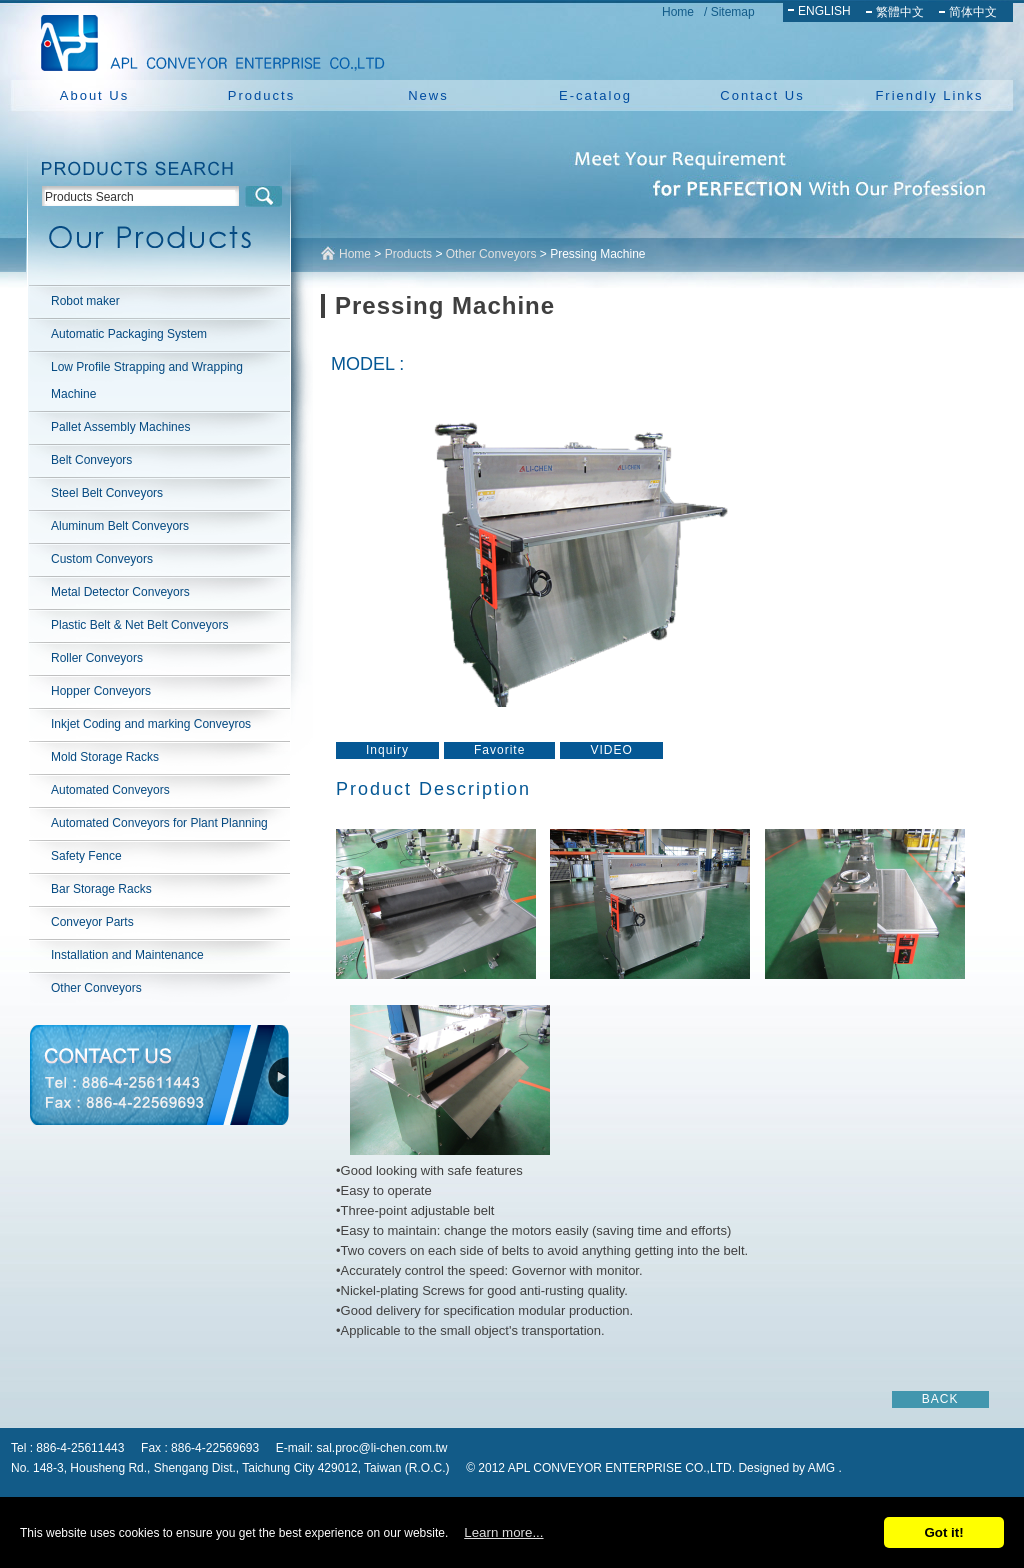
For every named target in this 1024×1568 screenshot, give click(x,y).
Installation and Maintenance (127, 955)
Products (261, 95)
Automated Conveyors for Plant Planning (159, 823)
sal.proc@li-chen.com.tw (382, 1448)
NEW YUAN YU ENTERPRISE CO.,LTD (207, 40)
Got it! (943, 1532)
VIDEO (611, 750)
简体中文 (973, 12)
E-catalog (595, 95)
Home (678, 12)
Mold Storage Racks (105, 757)
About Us (94, 95)
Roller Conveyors (97, 658)
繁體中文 (900, 12)
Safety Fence (86, 856)
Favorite (499, 750)
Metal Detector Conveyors (120, 592)
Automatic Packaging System (129, 334)
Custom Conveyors (102, 559)
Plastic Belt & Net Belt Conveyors (139, 625)
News (428, 95)
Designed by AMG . (789, 1468)
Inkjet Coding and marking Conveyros (151, 724)
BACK (940, 1399)
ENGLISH (824, 11)
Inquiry (387, 750)
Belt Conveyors (91, 460)
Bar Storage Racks (101, 889)
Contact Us (762, 95)
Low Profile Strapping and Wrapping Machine (147, 380)
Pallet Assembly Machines (120, 427)
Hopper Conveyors (101, 691)
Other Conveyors (96, 988)
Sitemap (733, 12)
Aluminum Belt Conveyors (120, 526)
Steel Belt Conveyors (107, 493)
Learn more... (503, 1532)
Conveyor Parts (92, 922)
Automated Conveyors (110, 790)
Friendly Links (929, 95)
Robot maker (85, 301)
